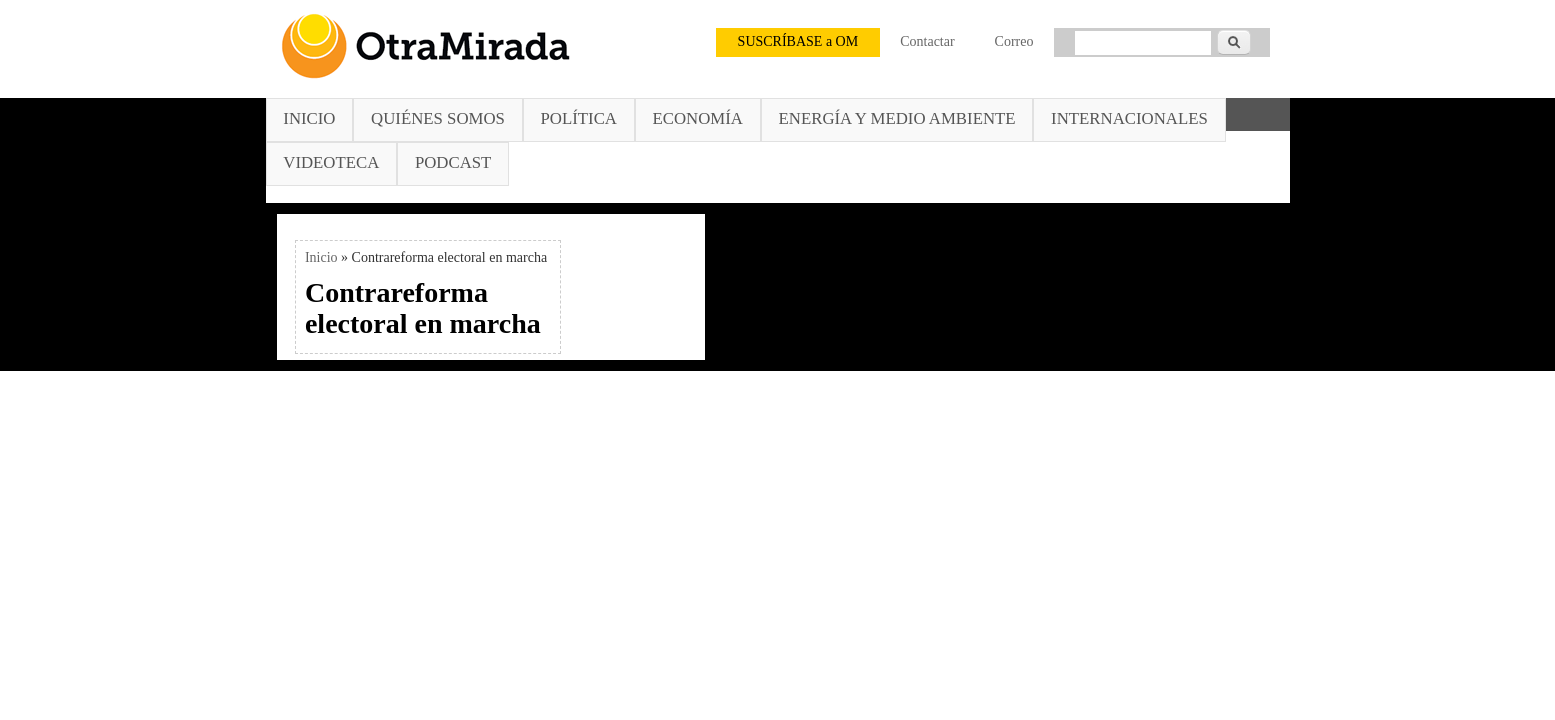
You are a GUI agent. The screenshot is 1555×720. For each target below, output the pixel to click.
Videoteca (331, 162)
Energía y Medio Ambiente (897, 118)
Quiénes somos (438, 118)
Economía (698, 118)
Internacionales (1129, 118)
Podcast (453, 162)
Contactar (927, 41)
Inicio (309, 118)
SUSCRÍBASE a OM (798, 41)
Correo (1014, 41)
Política (579, 118)
